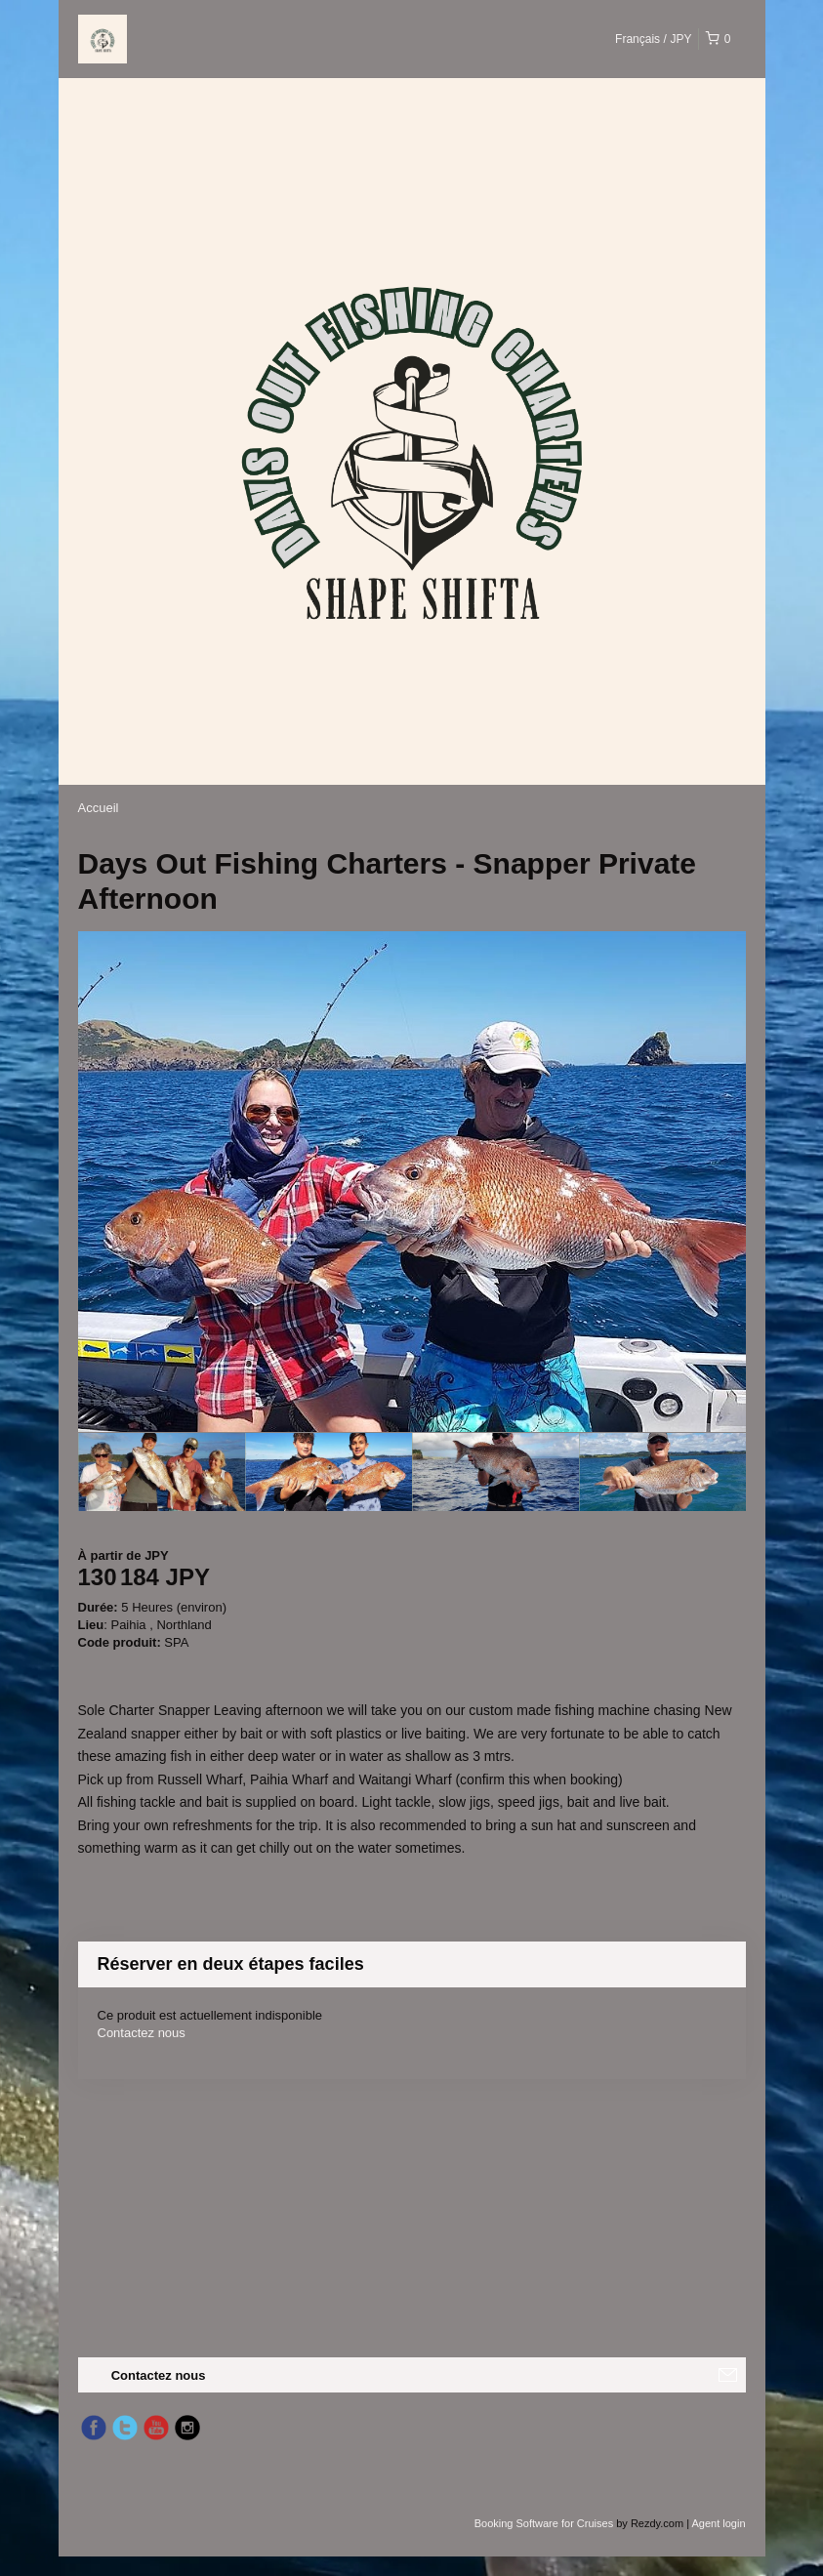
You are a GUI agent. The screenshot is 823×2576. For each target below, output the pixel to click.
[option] (161, 1472)
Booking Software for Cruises (545, 2523)
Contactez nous (141, 2032)
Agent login (718, 2523)
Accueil (98, 807)
